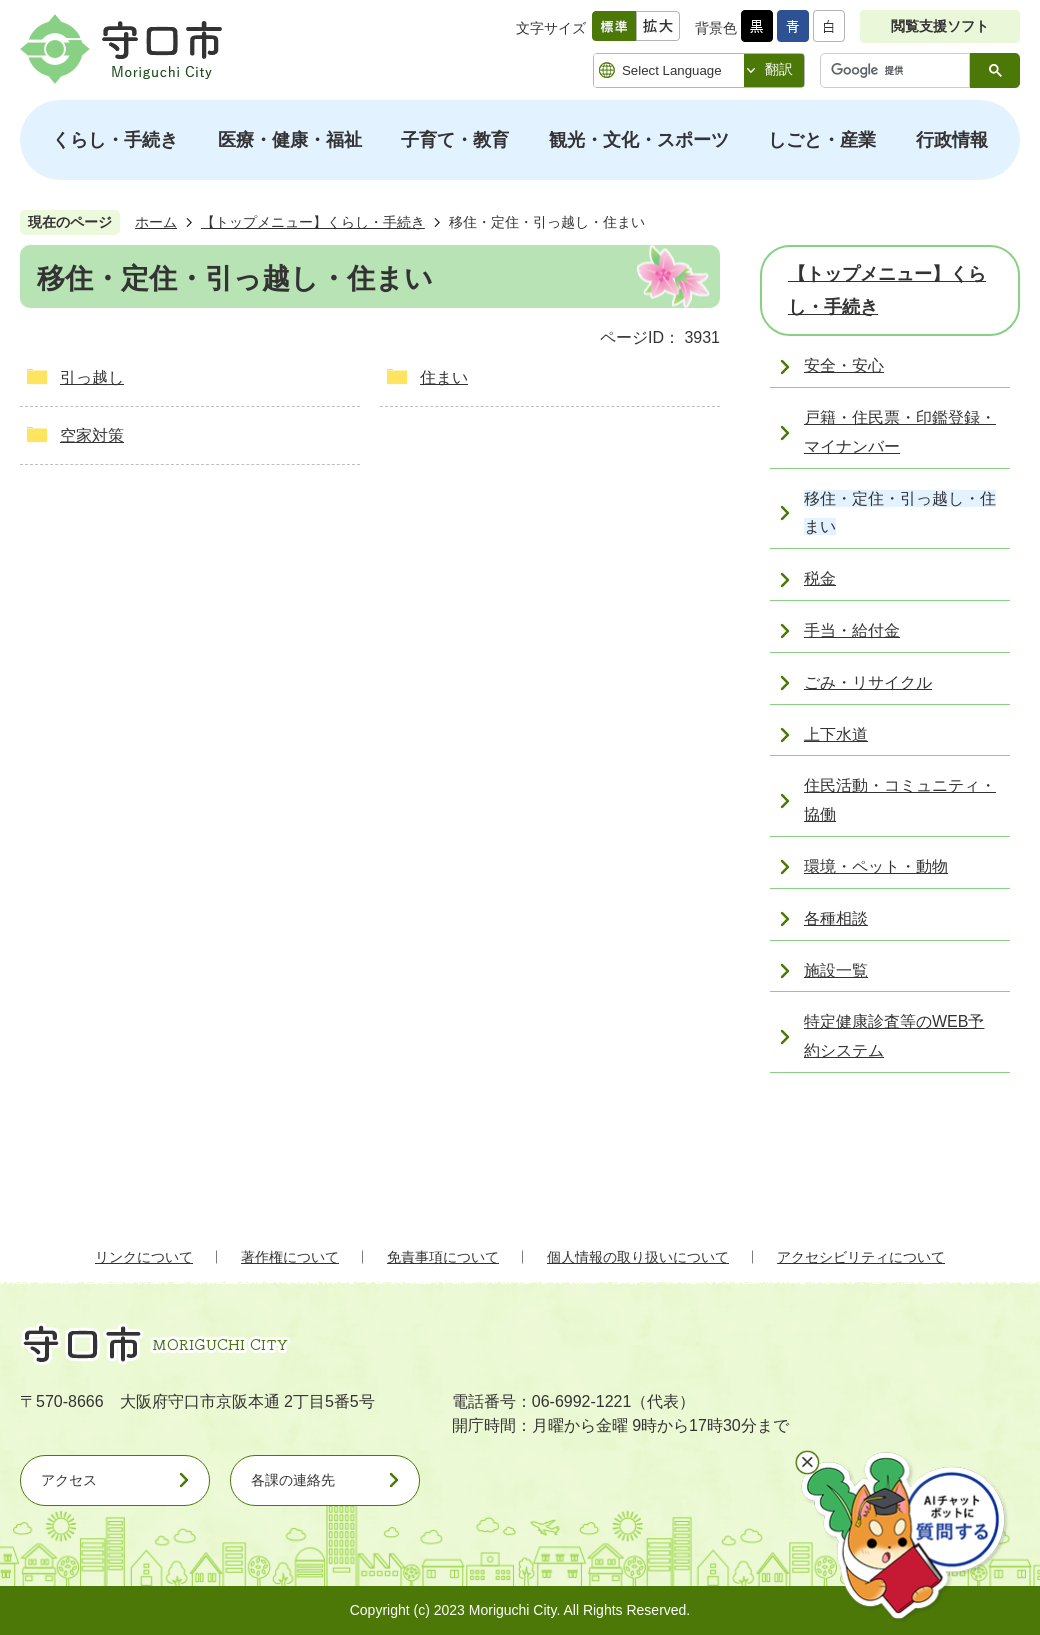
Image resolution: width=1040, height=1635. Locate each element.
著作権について (290, 1257)
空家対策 (92, 435)
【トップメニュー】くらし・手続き (313, 222)
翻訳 (779, 69)
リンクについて (144, 1257)
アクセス (69, 1480)
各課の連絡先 (293, 1480)
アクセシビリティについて (861, 1257)
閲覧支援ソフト (940, 26)
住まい (444, 377)
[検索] (900, 70)
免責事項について (443, 1257)
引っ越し (92, 377)
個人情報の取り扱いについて (638, 1257)
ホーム (156, 222)
